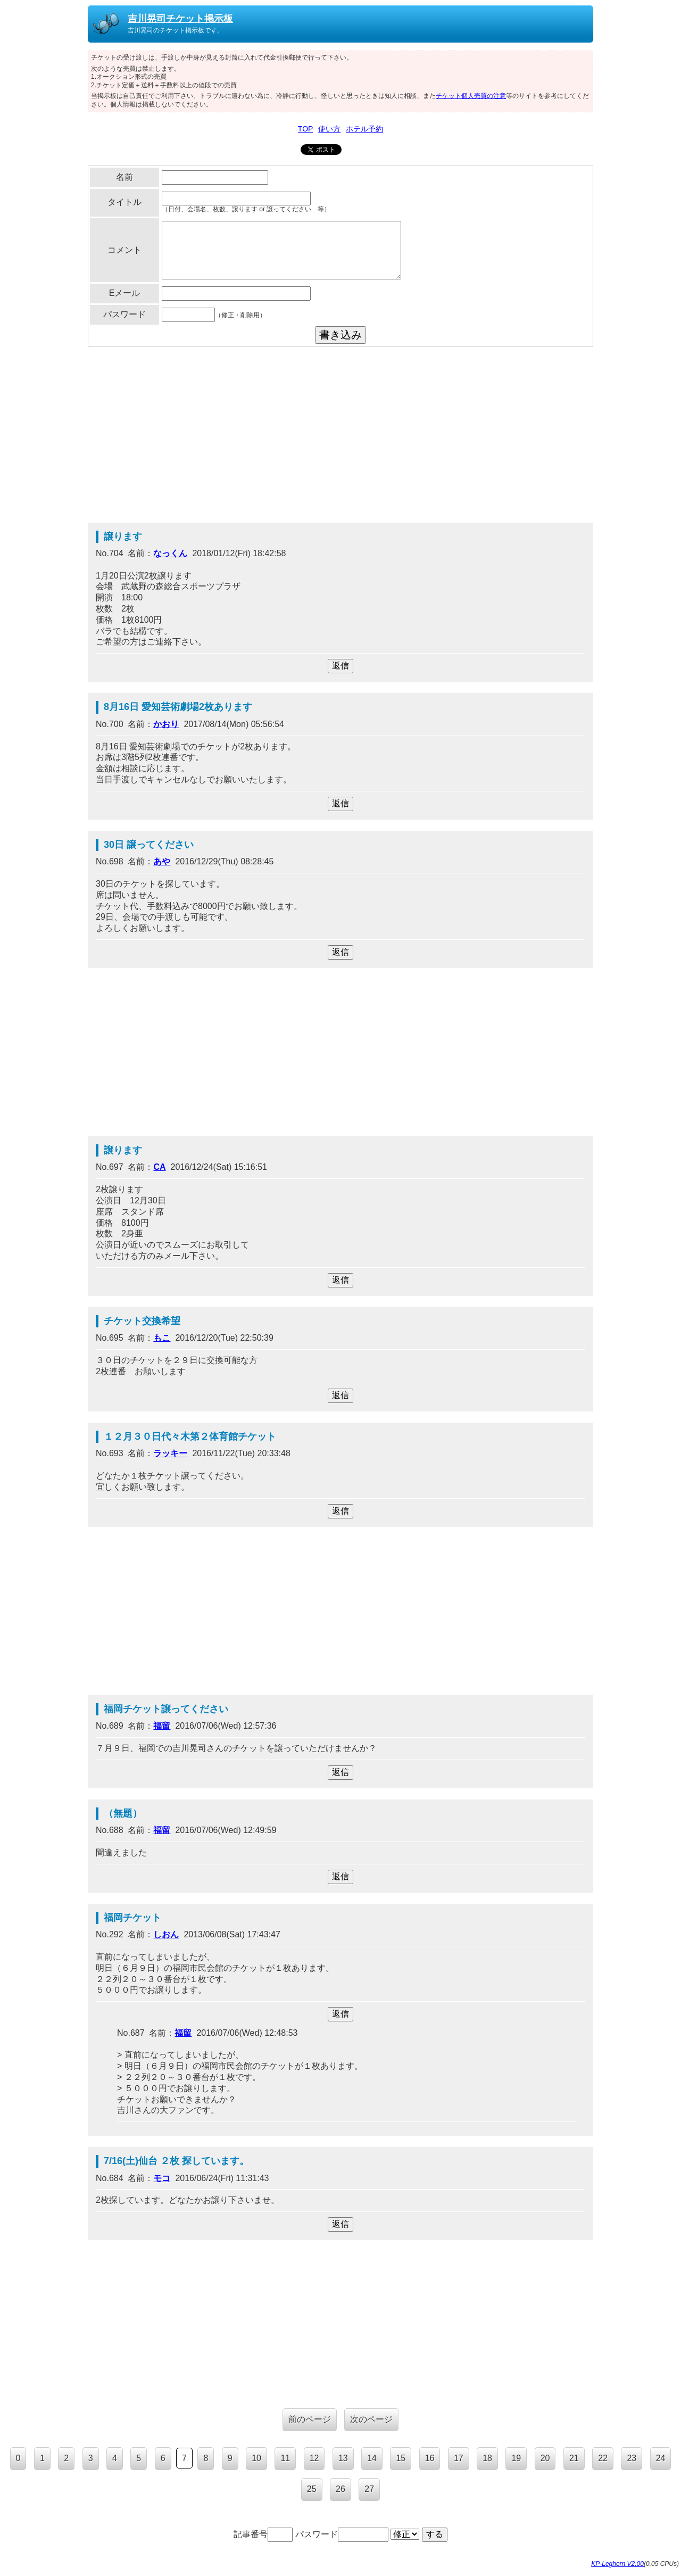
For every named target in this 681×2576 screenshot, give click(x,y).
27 (369, 2489)
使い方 (329, 129)
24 (661, 2458)
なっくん (170, 553)
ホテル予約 (364, 129)
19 (516, 2458)
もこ (161, 1337)
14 (372, 2458)
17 (458, 2458)
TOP (305, 129)
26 (340, 2489)
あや (161, 861)
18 (487, 2458)
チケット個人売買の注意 (471, 96)
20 (545, 2458)
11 (285, 2458)
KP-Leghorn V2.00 (617, 2563)
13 (343, 2458)
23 (631, 2458)
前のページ (309, 2419)
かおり (166, 724)
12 (314, 2458)
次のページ (371, 2419)
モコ (161, 2178)
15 (400, 2458)
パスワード (341, 2534)
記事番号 (263, 2534)
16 (430, 2458)
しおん (166, 1934)
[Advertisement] (340, 437)
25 (312, 2489)
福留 (161, 1725)
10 (256, 2458)
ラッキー (170, 1453)
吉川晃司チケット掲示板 (180, 18)
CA (159, 1166)
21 (574, 2458)
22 (603, 2458)
